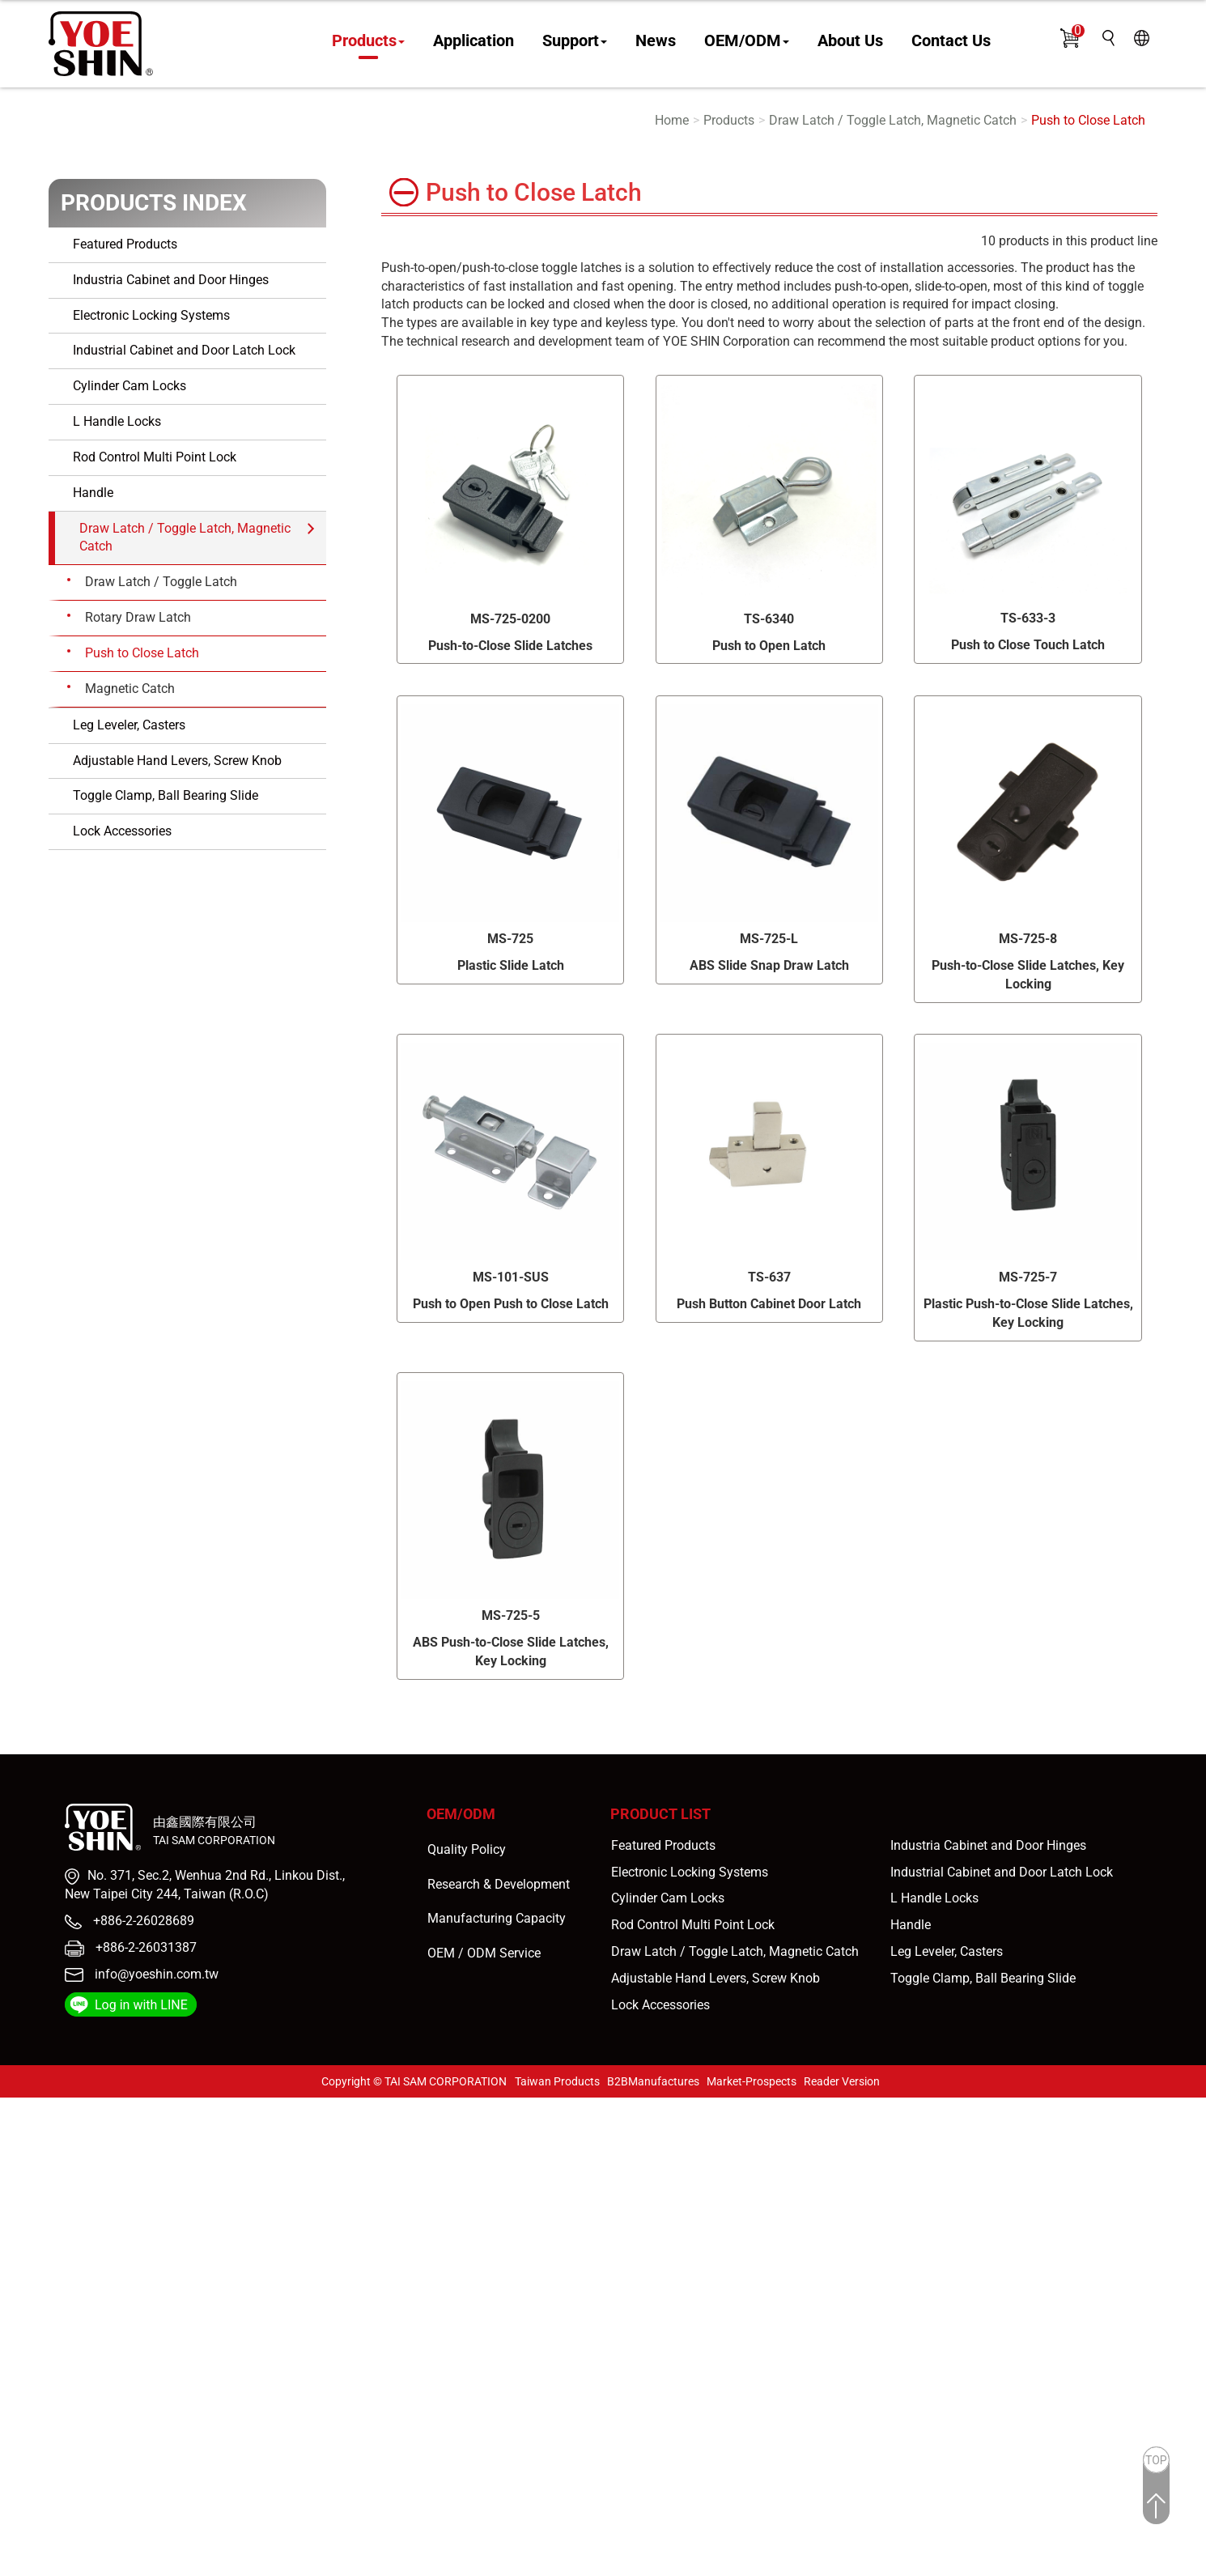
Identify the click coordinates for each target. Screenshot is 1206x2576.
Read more (36, 2272)
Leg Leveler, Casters (129, 725)
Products (368, 41)
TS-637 (769, 1277)
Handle (93, 492)
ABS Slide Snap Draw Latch (769, 965)
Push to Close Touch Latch (1028, 645)
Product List (660, 1813)
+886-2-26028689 (142, 1920)
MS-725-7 (1028, 1277)
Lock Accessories (122, 831)
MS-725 (510, 938)
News (655, 41)
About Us (850, 41)
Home (672, 120)
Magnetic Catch (130, 688)
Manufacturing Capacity (496, 1918)
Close (16, 2106)
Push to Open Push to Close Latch (511, 1303)
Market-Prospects (751, 2081)
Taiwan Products (557, 2081)
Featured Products (125, 244)
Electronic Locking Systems (151, 315)
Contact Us (951, 41)
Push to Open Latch (769, 645)
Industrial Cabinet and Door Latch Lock (184, 350)
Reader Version (842, 2081)
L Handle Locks (117, 421)
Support (574, 41)
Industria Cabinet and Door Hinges (171, 279)
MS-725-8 (1028, 938)
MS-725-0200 (510, 619)
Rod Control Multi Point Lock (154, 457)
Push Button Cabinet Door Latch (769, 1303)
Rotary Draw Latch (138, 617)
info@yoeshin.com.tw (157, 1974)
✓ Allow (22, 2142)
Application (473, 41)
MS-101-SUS (511, 1277)
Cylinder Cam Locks (129, 385)
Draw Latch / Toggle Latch (161, 581)
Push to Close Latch (1088, 120)
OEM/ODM (746, 41)
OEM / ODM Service (484, 1953)
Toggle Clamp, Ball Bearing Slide (165, 795)
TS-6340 (769, 619)
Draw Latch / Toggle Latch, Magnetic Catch (893, 120)
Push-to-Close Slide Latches (510, 645)
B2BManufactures (653, 2081)
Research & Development (498, 1884)
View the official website (144, 2272)
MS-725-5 (511, 1615)
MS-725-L (769, 938)
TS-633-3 (1027, 618)
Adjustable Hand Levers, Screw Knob (177, 760)
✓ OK (461, 2566)
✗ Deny (21, 2161)
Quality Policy (466, 1849)
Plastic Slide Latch (510, 965)
